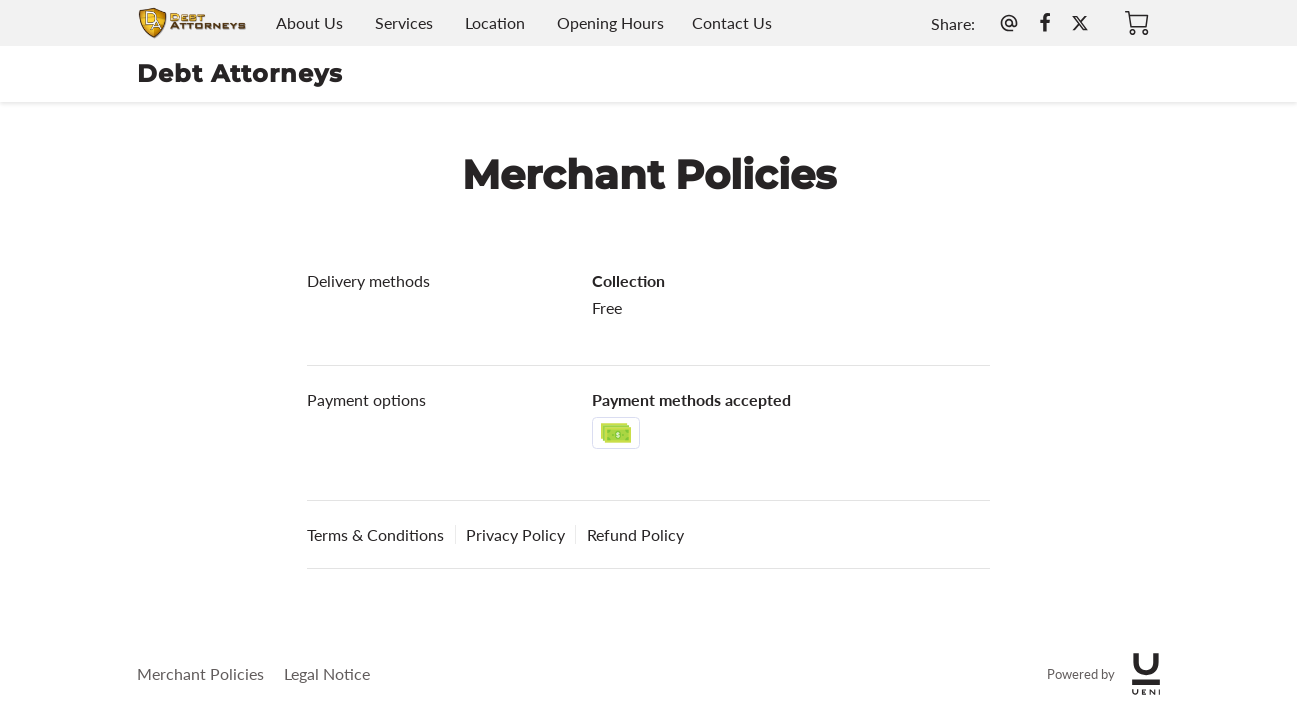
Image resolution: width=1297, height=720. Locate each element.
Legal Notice (327, 673)
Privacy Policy (515, 534)
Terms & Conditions (375, 534)
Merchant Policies (200, 673)
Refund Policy (635, 534)
